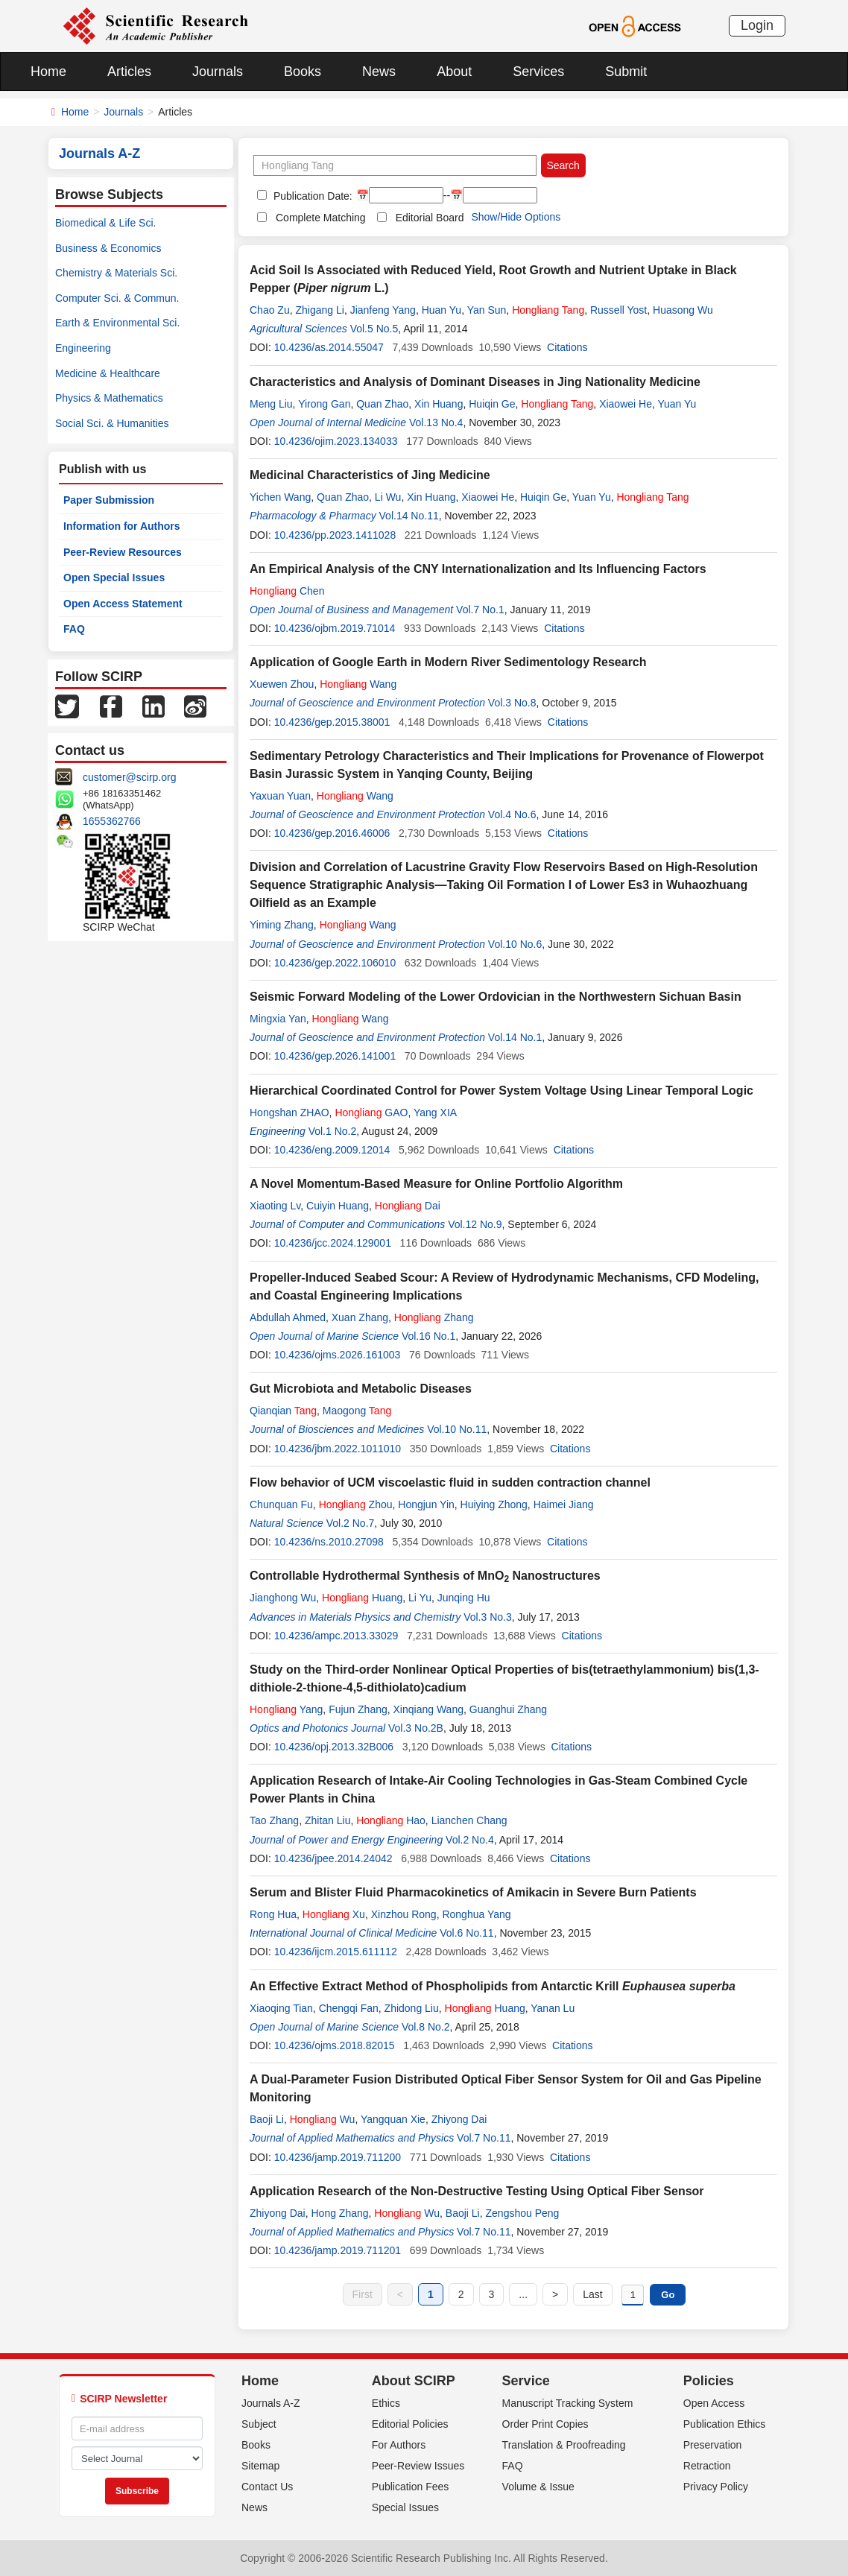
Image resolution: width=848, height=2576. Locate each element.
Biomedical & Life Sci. (105, 223)
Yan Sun (487, 310)
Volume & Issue (538, 2487)
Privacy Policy (715, 2487)
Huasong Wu (683, 310)
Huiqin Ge (492, 404)
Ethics (386, 2403)
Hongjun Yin (426, 1504)
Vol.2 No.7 (350, 1523)
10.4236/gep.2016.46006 (332, 833)
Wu (322, 2119)
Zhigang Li (319, 310)
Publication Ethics (724, 2424)
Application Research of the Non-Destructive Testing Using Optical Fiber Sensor (477, 2191)
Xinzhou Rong (404, 1914)
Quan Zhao (382, 404)
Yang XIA (435, 1112)
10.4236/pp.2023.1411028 (335, 535)
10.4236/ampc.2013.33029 (336, 1636)
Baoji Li (267, 2119)
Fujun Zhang (358, 1709)
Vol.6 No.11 (466, 1933)
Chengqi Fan (349, 2008)
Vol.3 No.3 (487, 1617)
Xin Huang (438, 404)
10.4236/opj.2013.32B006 (333, 1747)
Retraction (707, 2466)
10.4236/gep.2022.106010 (335, 963)
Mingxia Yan (278, 1019)
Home (48, 71)
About (454, 71)
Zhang (434, 1317)
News (379, 71)
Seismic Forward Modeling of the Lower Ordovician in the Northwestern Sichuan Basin (495, 996)
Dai (407, 1206)
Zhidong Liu (412, 2008)
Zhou (356, 1504)
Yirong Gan (324, 404)
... (523, 2294)
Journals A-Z (270, 2403)
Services (538, 71)
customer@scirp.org (129, 777)
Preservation (712, 2445)
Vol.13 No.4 (436, 422)
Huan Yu (441, 310)
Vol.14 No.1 (515, 1037)
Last (592, 2294)
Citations (567, 347)
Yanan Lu (553, 2008)
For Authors (398, 2445)
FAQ (74, 629)
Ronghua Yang (476, 1914)
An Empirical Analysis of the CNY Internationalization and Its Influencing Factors (478, 569)
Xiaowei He (625, 404)
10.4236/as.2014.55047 (329, 347)
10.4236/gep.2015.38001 (332, 722)
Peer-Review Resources (122, 552)
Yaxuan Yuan (280, 796)
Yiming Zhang (282, 925)
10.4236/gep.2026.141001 (335, 1056)
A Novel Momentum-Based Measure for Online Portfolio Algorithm (436, 1183)
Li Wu (388, 497)
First (362, 2294)
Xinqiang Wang (428, 1709)
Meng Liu (271, 404)
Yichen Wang (280, 497)
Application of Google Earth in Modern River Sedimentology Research (448, 662)
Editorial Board (430, 218)
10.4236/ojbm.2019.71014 (335, 628)
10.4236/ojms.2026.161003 (337, 1355)
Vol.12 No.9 (474, 1224)
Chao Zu (270, 310)
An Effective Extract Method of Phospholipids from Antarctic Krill (492, 1986)
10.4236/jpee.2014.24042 (333, 1858)
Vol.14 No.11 (409, 516)
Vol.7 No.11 (483, 2138)
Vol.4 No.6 (512, 814)
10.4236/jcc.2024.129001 (332, 1243)
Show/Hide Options (515, 217)
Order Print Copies (545, 2424)
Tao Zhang (274, 1820)
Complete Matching (321, 218)
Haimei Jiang (564, 1504)
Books (302, 71)
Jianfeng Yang (383, 310)
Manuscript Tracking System (567, 2403)
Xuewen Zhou (282, 684)
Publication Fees (410, 2487)
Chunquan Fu (281, 1504)
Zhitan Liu (327, 1820)
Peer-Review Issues (418, 2466)
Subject (258, 2424)
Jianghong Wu (283, 1598)
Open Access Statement (123, 604)
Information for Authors (121, 526)
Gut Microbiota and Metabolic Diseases (361, 1388)
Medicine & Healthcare (107, 373)
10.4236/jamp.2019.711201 (337, 2250)
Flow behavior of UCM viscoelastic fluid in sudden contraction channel (450, 1482)
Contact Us (267, 2487)
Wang (358, 684)
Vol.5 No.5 (374, 329)
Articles (129, 71)
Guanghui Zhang (508, 1709)
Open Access (714, 2403)
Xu (334, 1914)
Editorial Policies (410, 2424)
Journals (217, 71)
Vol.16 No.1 (428, 1336)
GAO (371, 1112)
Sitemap (260, 2466)
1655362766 (112, 821)
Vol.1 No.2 (332, 1131)
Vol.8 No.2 (426, 2027)
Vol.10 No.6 (515, 944)
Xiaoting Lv (275, 1206)
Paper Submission (108, 500)
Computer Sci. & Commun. (117, 298)
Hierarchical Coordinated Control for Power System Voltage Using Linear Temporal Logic (501, 1090)
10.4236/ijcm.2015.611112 (335, 1952)
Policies (708, 2380)
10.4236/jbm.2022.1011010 (337, 1449)
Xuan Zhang (360, 1317)
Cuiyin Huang (337, 1206)
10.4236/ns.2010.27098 (329, 1542)
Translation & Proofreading (564, 2445)
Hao (390, 1820)
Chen (287, 591)
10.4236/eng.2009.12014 (332, 1150)
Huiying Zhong (494, 1504)
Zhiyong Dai (459, 2119)
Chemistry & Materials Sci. (116, 273)
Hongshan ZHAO (289, 1112)
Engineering (83, 348)
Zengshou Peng (523, 2213)
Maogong (357, 1411)
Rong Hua (273, 1914)
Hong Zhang (339, 2213)
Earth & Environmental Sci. (117, 323)
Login (757, 25)
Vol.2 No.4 (470, 1840)
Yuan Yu (676, 404)
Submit (626, 71)
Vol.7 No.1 (480, 609)
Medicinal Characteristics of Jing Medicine (370, 475)
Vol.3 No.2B (415, 1728)
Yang (286, 1709)
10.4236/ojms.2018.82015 (334, 2045)
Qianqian (283, 1411)
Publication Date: (311, 196)
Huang (362, 1598)
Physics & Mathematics (109, 398)
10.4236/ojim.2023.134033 (336, 441)
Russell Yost (618, 310)
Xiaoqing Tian (281, 2008)
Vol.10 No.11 (457, 1429)
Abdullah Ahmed (288, 1317)
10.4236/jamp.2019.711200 (337, 2157)
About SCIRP (413, 2380)
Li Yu (419, 1598)
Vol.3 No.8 (512, 703)
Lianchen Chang (469, 1820)
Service (526, 2380)
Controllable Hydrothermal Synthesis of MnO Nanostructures (425, 1575)
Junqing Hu (463, 1598)
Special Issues (405, 2507)
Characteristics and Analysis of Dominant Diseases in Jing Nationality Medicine (475, 382)
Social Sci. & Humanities (112, 423)
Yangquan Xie (393, 2119)
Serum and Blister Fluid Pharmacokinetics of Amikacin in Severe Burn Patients (473, 1892)
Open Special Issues (114, 577)
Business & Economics (108, 248)
